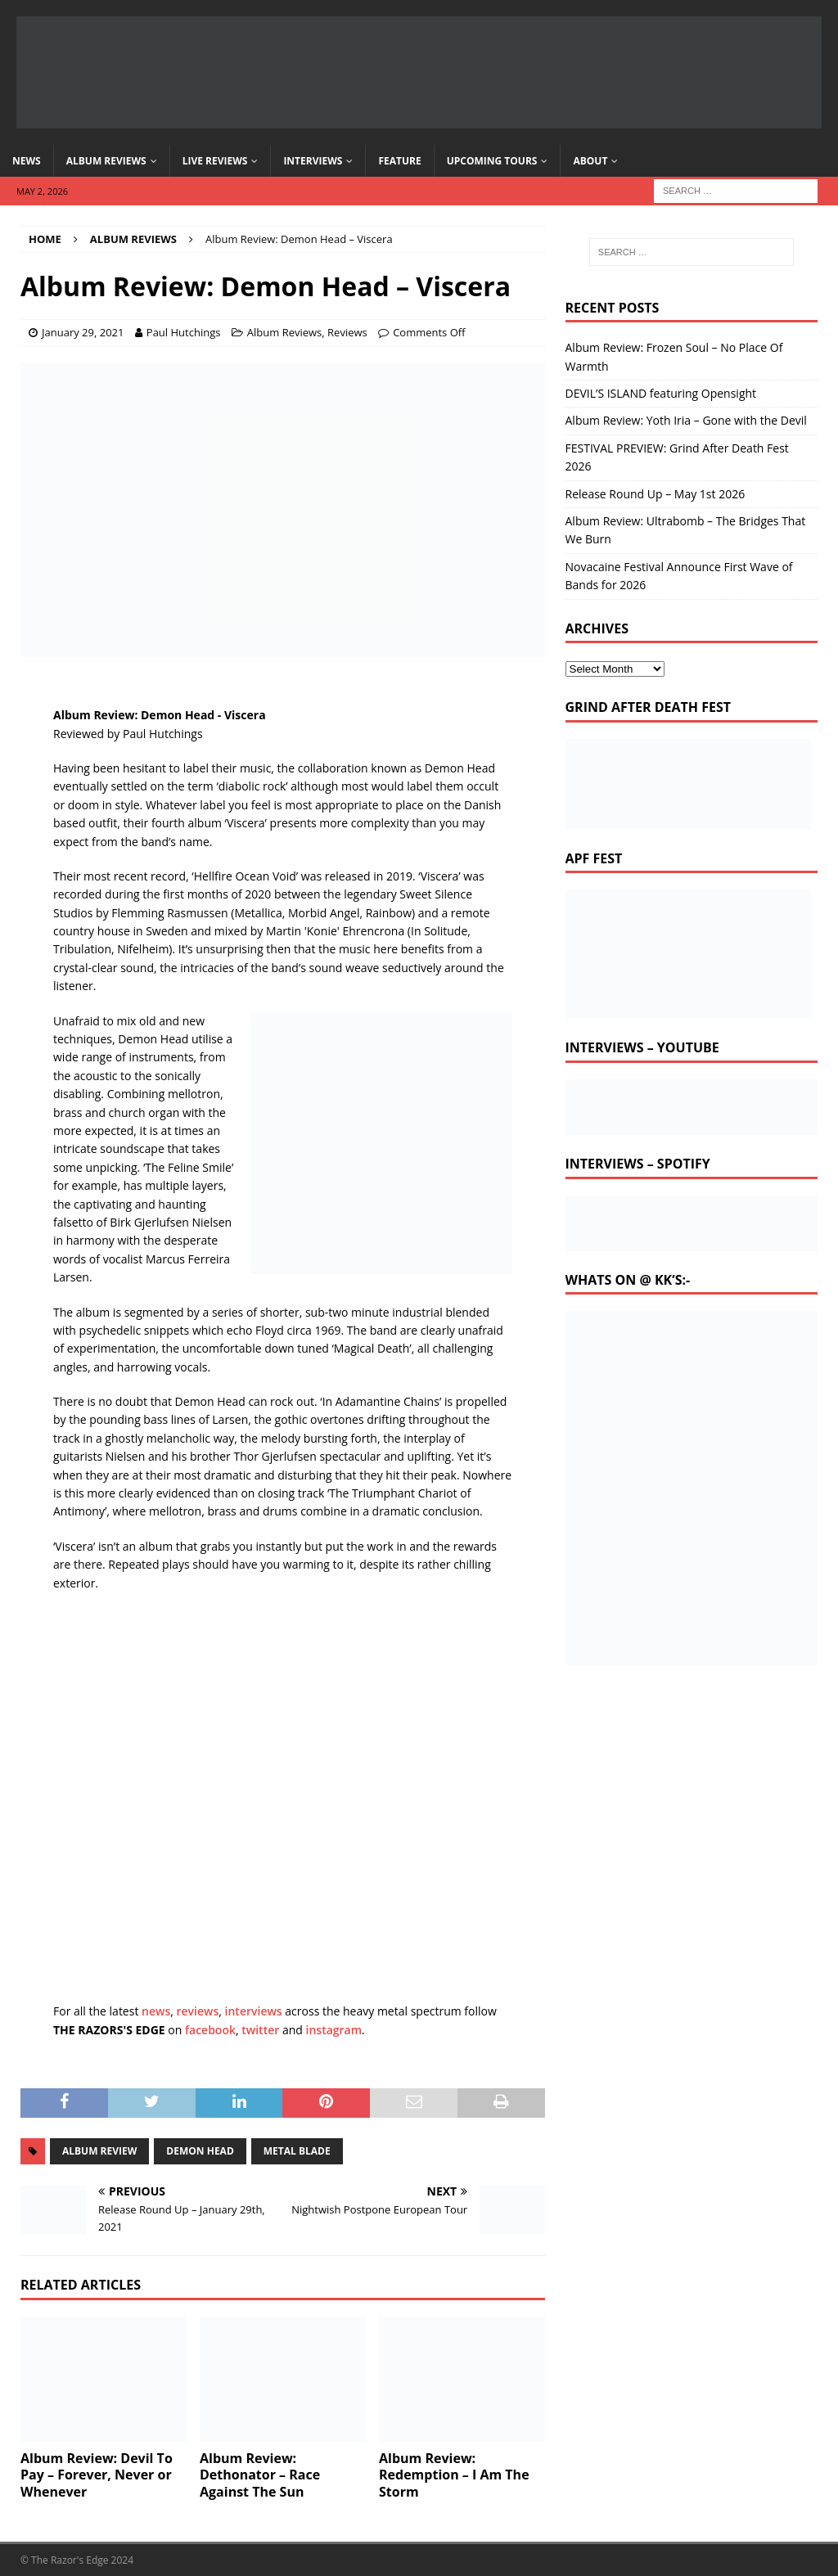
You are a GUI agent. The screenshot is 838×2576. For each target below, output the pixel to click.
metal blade (297, 2151)
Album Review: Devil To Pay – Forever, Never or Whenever (96, 2475)
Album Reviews (106, 161)
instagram (334, 2030)
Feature (399, 161)
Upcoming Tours (492, 161)
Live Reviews (215, 161)
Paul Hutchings (183, 332)
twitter (260, 2030)
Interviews (312, 161)
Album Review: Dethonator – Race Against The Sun (260, 2475)
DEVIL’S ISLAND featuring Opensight (661, 393)
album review (99, 2151)
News (26, 161)
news (156, 2011)
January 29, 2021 (83, 332)
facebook (210, 2030)
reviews (198, 2011)
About (590, 161)
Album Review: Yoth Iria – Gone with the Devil (686, 420)
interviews (253, 2011)
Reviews (347, 332)
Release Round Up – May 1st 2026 (655, 494)
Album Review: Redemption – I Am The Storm (454, 2475)
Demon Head (199, 2151)
